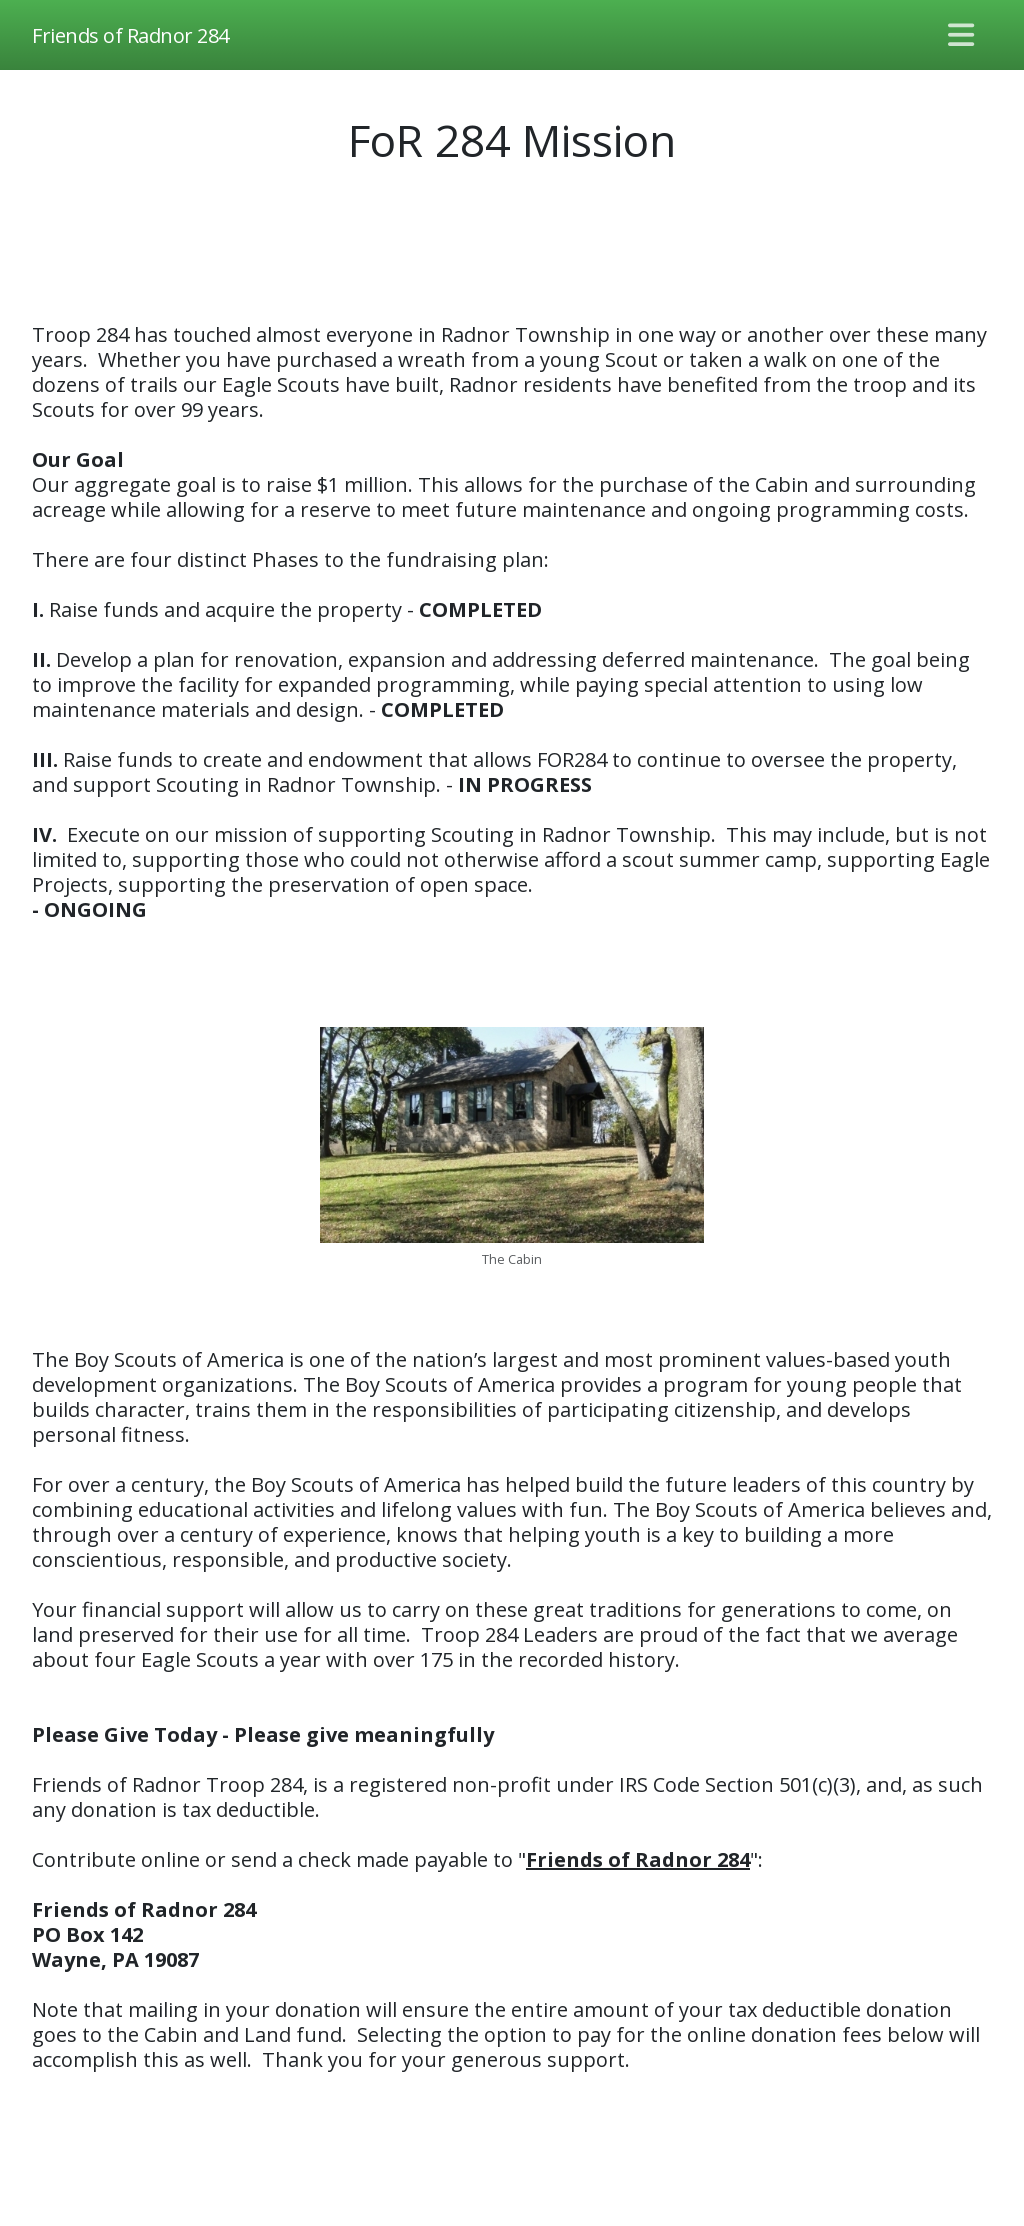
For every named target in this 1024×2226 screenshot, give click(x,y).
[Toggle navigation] (962, 35)
